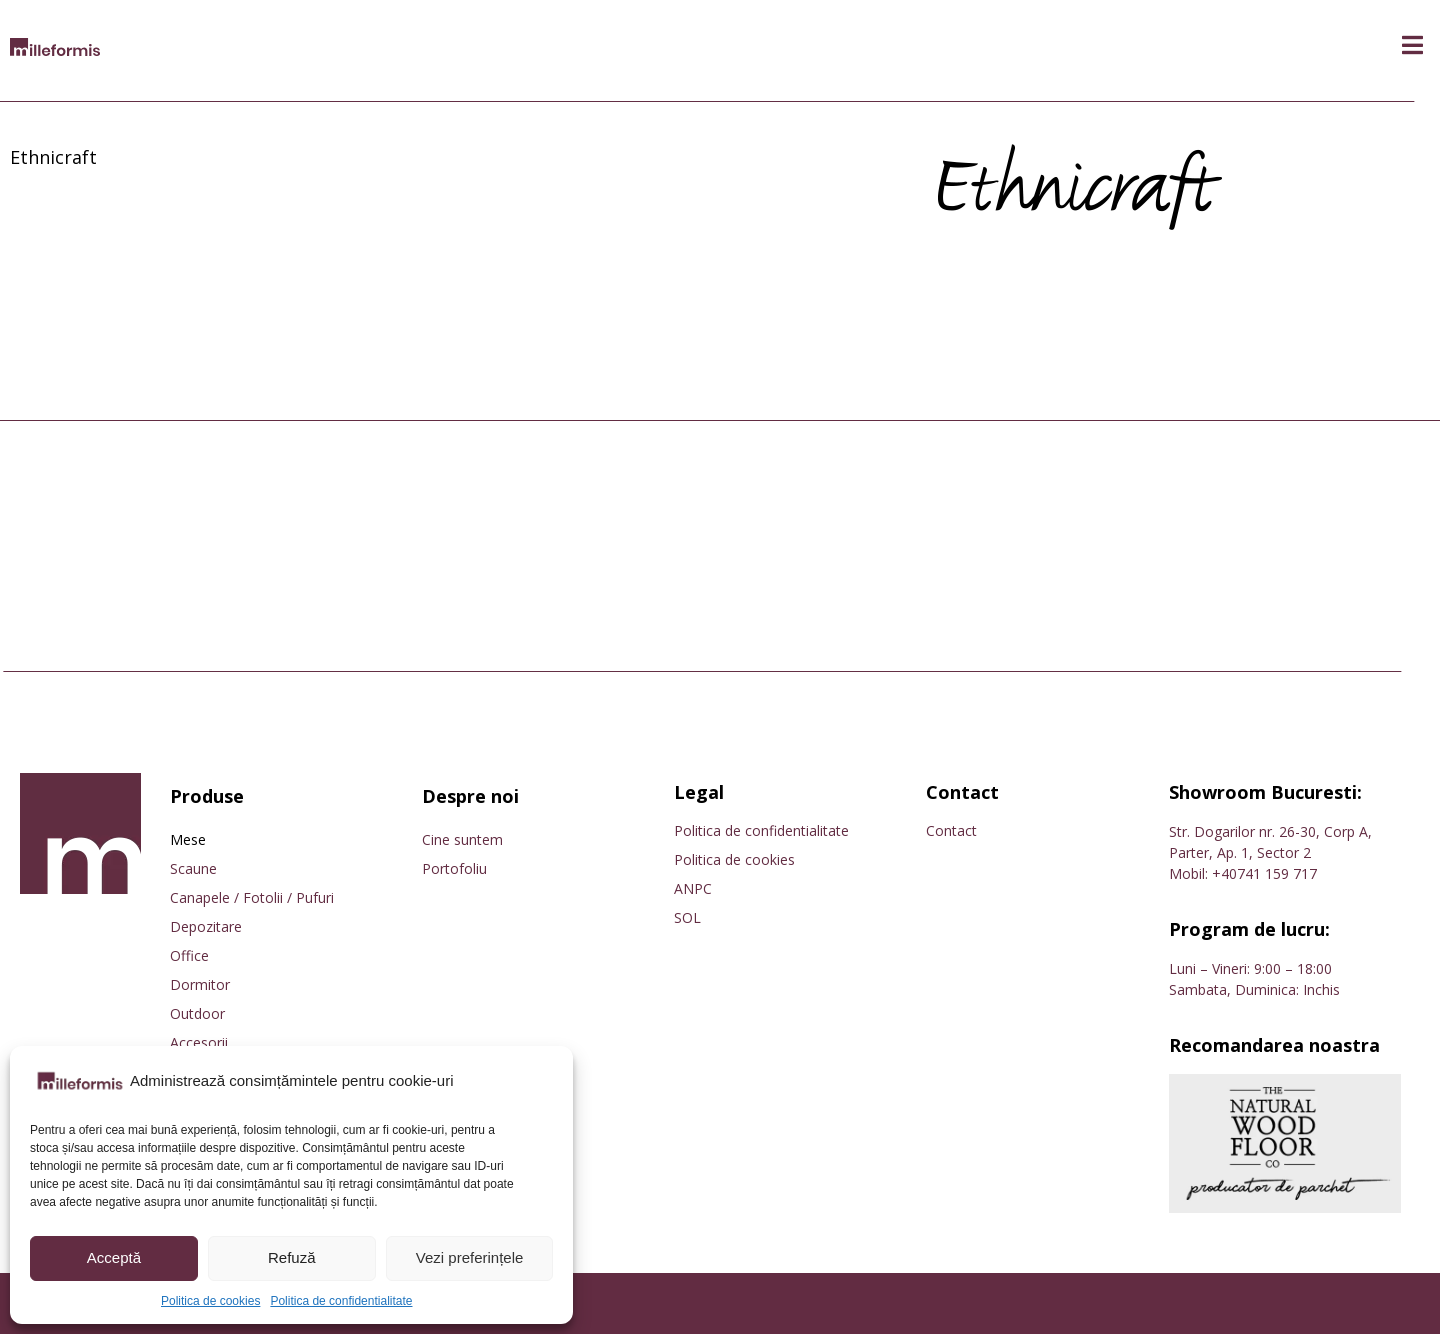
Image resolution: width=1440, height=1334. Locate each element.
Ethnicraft (53, 157)
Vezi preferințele (470, 1257)
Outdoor (197, 1013)
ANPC (693, 888)
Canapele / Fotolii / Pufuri (252, 897)
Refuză (292, 1257)
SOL (687, 917)
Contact (951, 830)
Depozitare (206, 926)
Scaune (193, 868)
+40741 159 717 (1264, 873)
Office (189, 955)
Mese (188, 839)
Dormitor (200, 984)
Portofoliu (454, 868)
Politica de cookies (210, 1301)
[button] (1412, 45)
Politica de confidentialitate (341, 1301)
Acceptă (114, 1257)
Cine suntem (462, 839)
